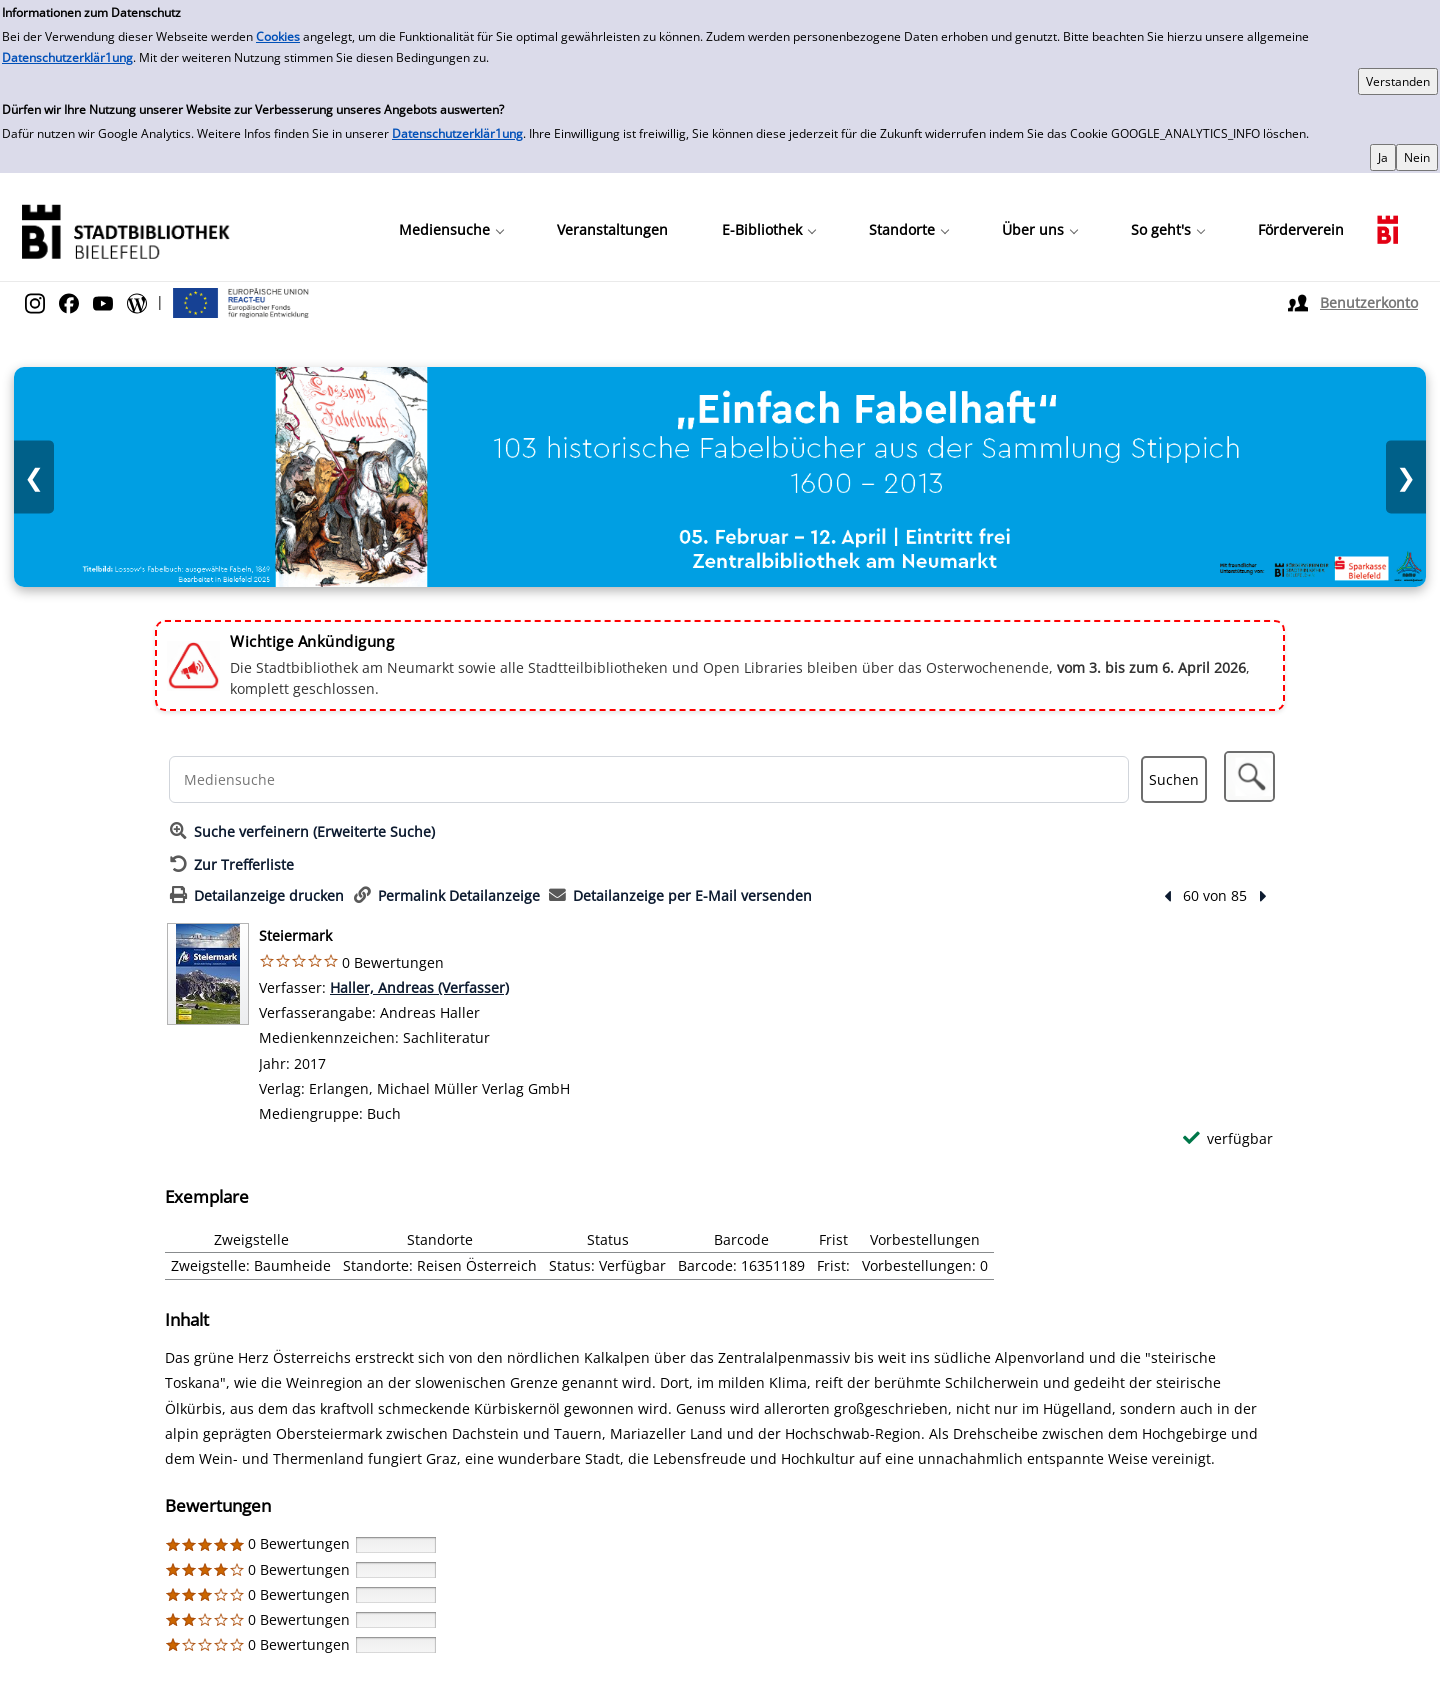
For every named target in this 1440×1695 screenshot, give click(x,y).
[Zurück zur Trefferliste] (232, 864)
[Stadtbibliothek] (125, 229)
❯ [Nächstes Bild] (1406, 477)
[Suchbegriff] (649, 779)
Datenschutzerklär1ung (67, 57)
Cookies (278, 36)
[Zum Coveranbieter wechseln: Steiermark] (208, 974)
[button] (1249, 776)
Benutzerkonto (1369, 302)
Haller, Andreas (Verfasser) (419, 987)
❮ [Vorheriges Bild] (34, 477)
